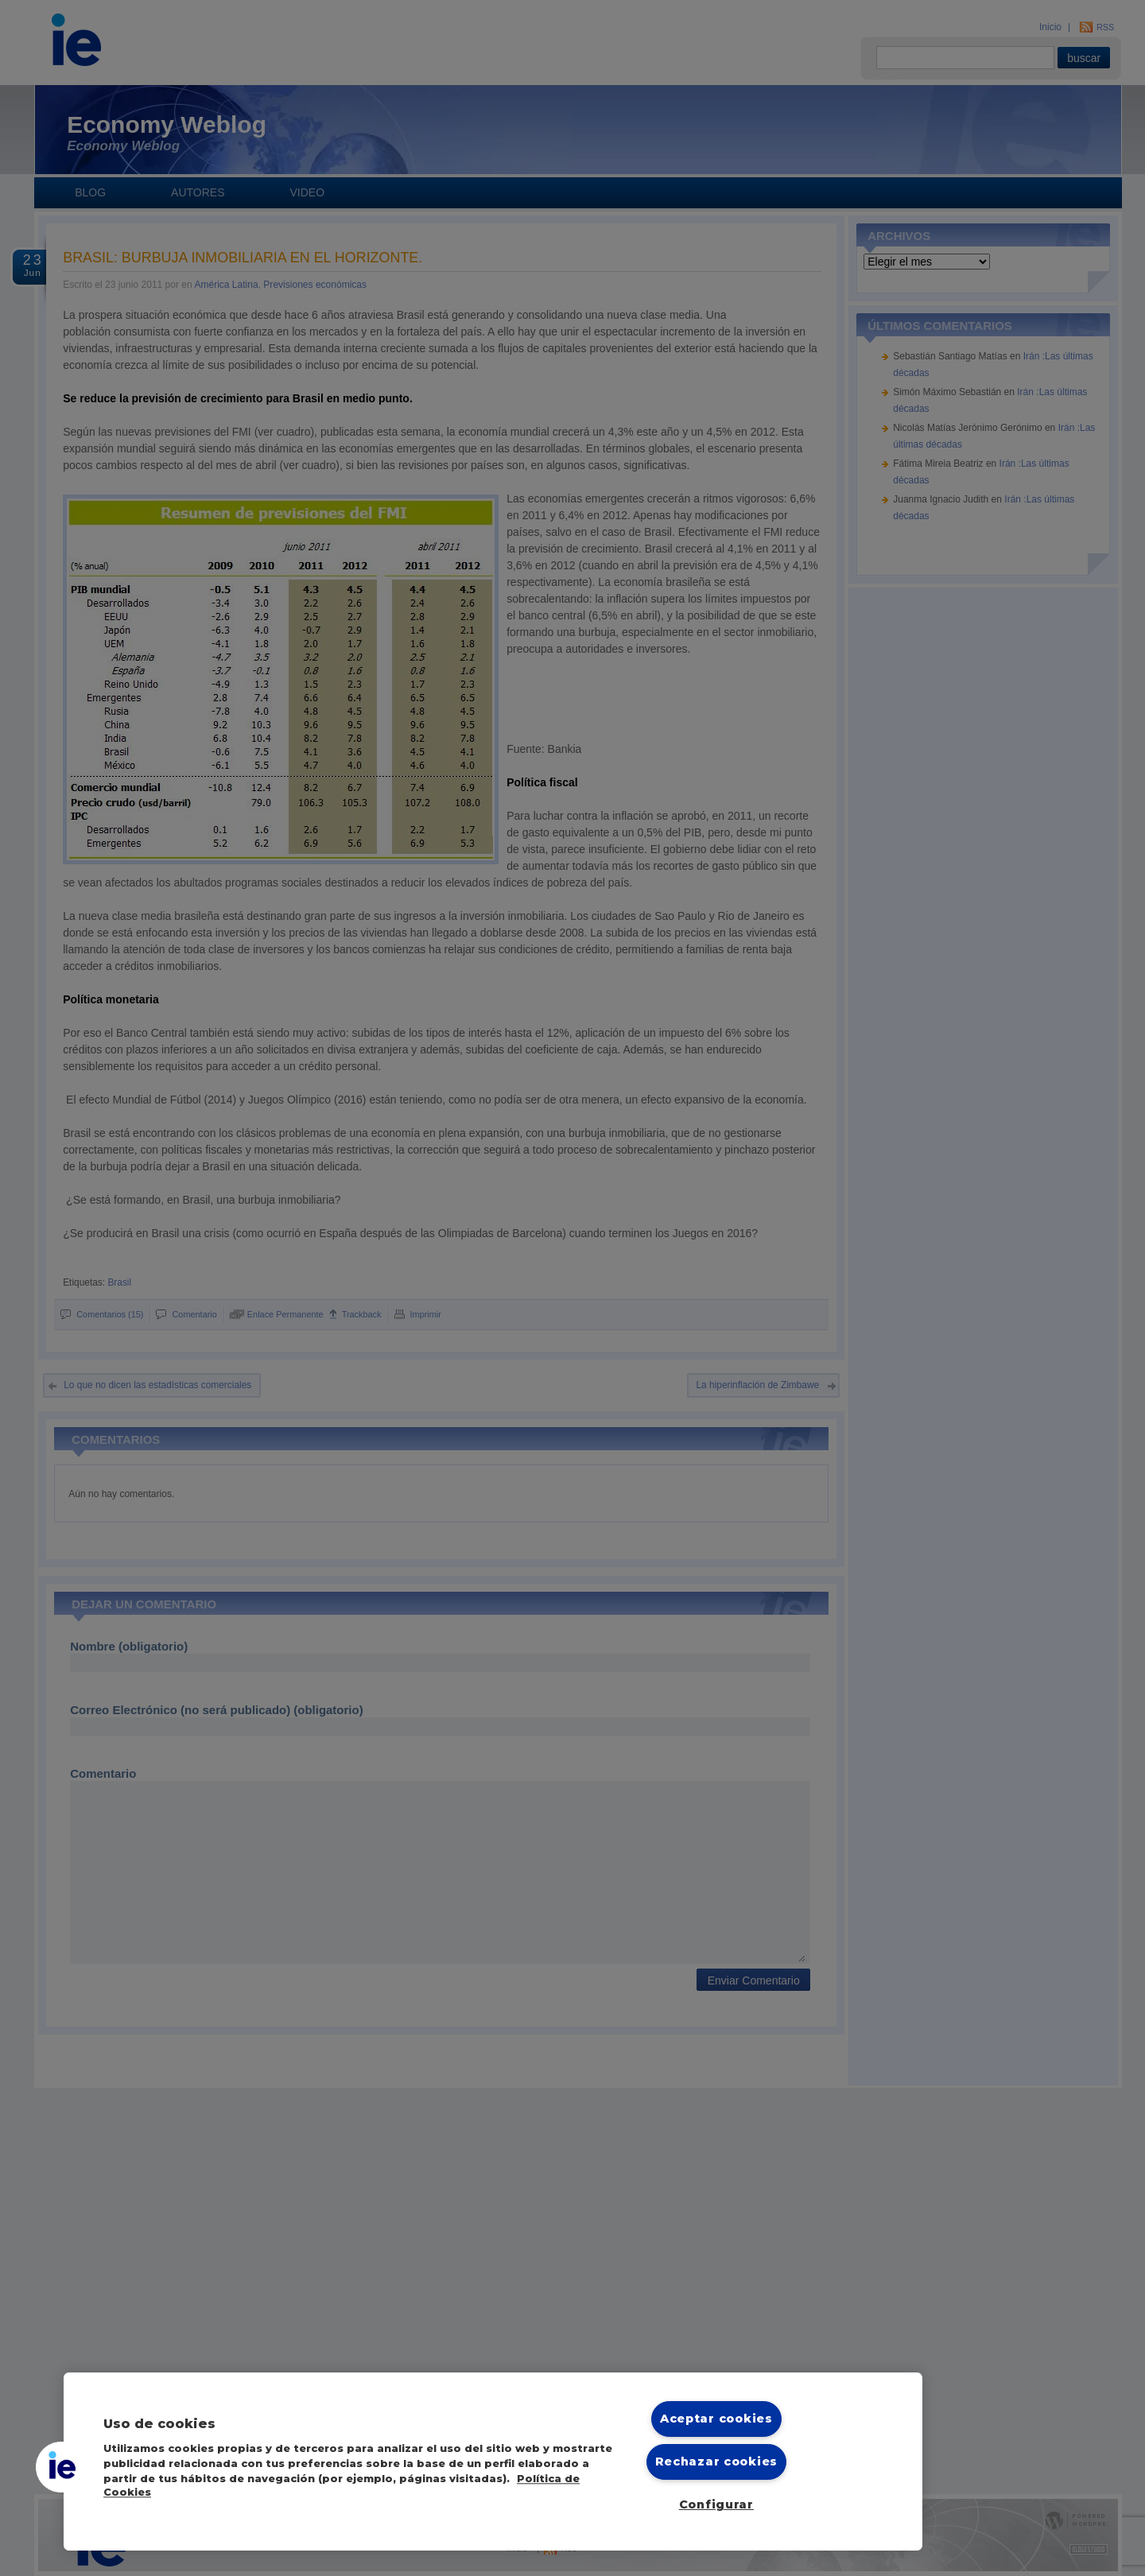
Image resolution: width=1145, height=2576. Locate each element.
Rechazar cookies (716, 2461)
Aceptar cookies (716, 2418)
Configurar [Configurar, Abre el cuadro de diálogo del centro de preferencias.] (716, 2504)
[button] (61, 2467)
